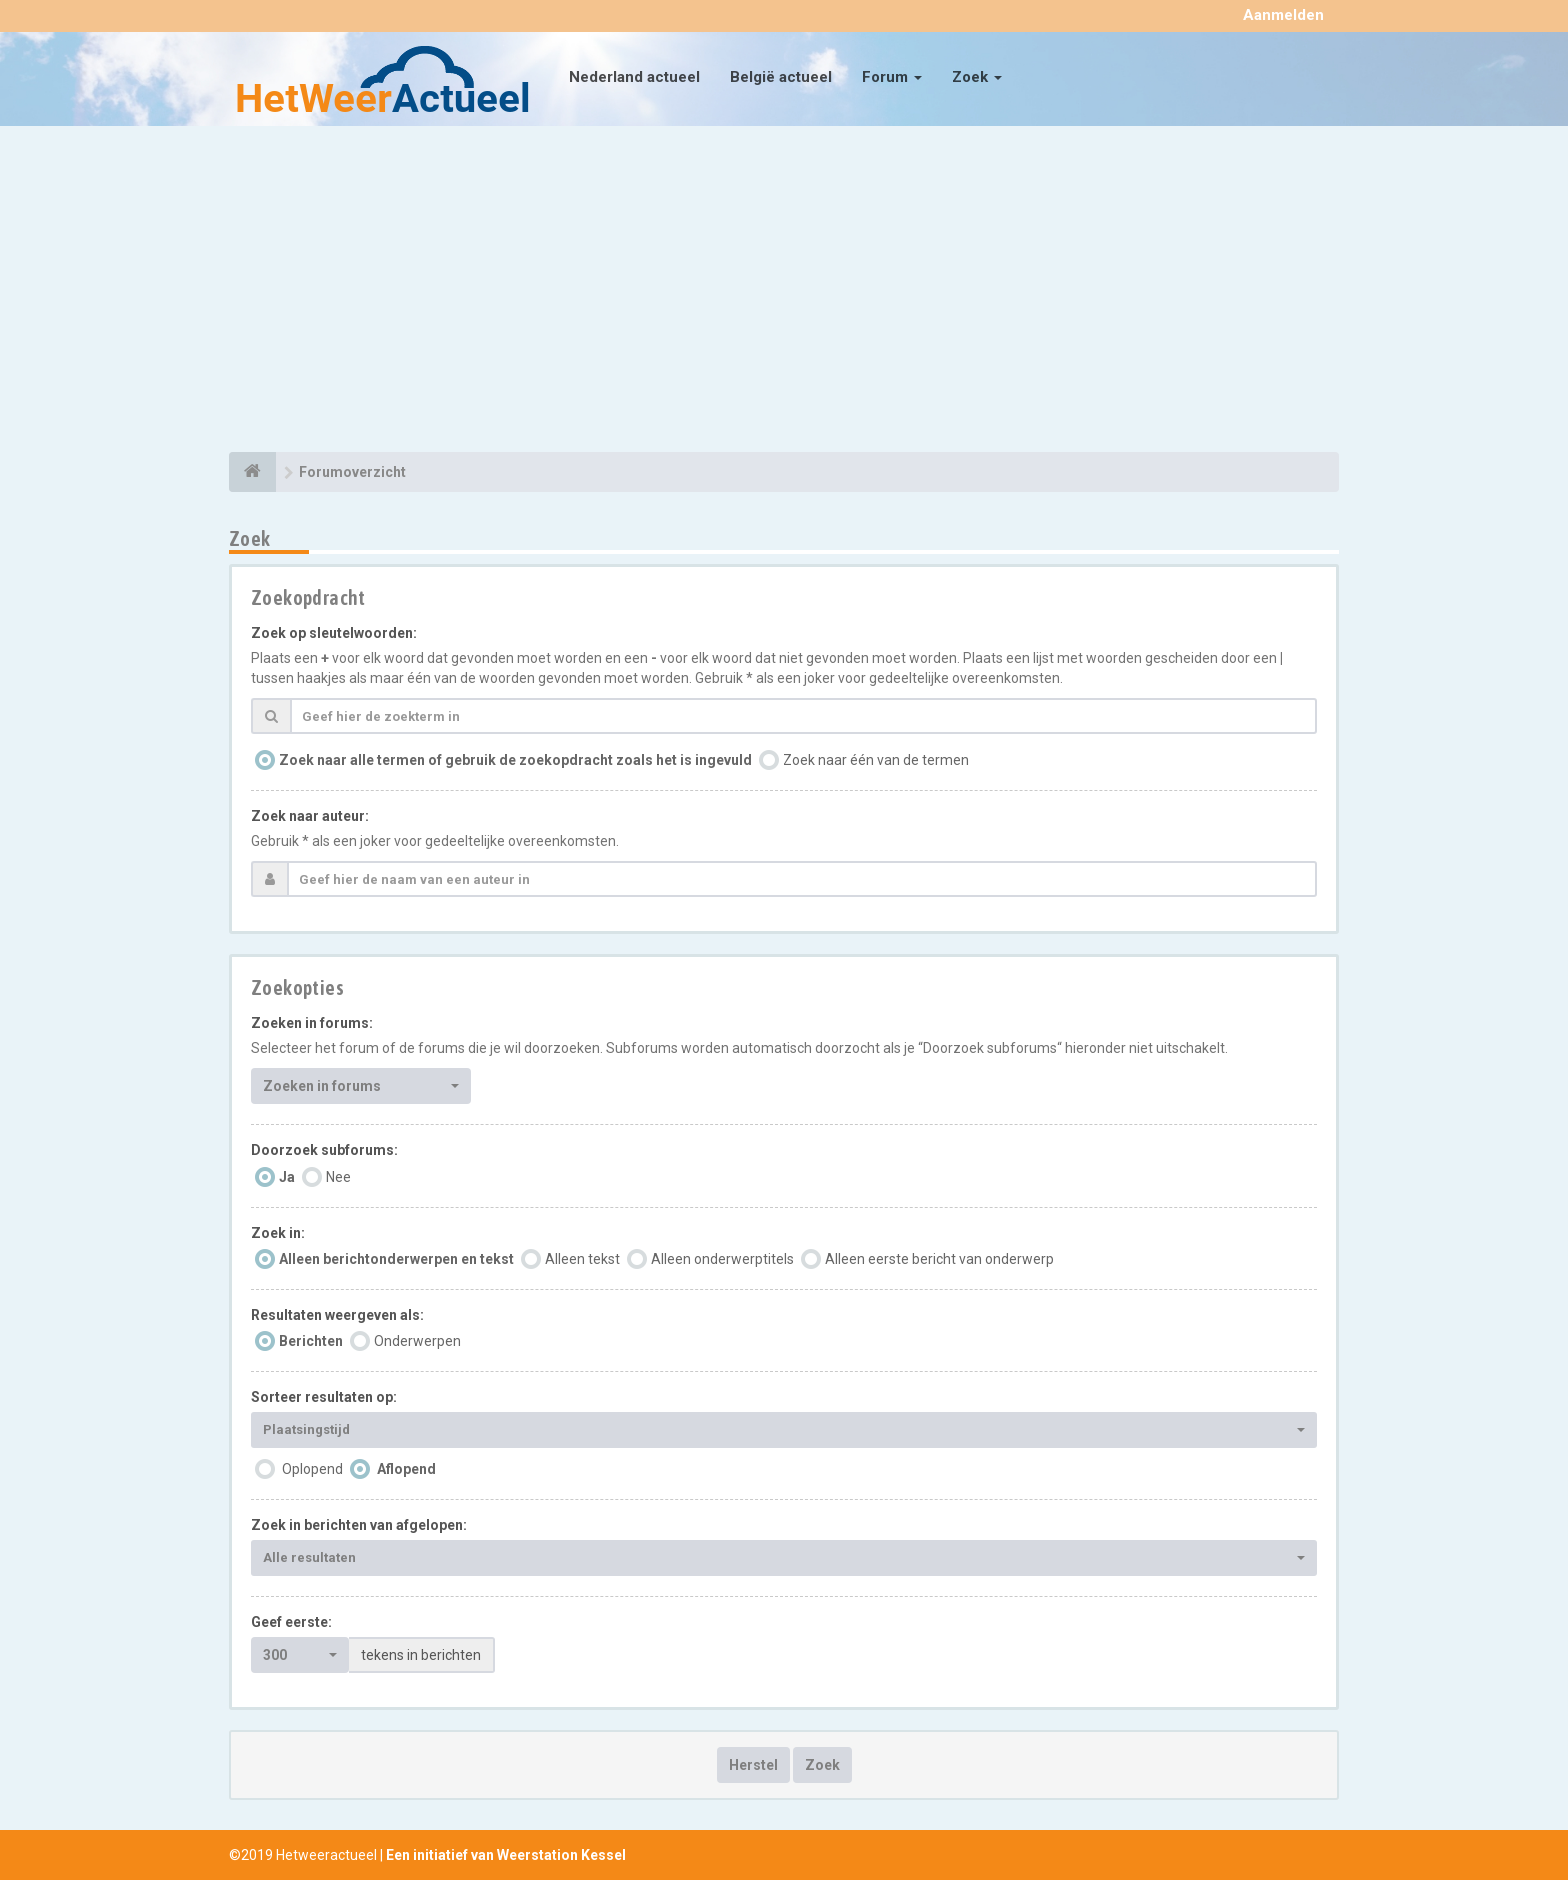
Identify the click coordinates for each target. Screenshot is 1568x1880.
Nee (338, 1177)
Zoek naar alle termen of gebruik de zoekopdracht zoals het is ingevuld (515, 760)
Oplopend (312, 1469)
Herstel (753, 1765)
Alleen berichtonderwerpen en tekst (396, 1259)
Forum (892, 77)
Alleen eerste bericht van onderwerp (939, 1259)
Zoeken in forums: (312, 1023)
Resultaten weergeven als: (337, 1315)
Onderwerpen (417, 1341)
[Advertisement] (784, 292)
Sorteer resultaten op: (324, 1397)
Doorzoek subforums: (324, 1150)
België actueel (781, 77)
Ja (287, 1177)
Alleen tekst (582, 1259)
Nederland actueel (634, 77)
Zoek (977, 77)
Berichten (311, 1341)
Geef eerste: (291, 1622)
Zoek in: (278, 1233)
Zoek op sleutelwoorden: (334, 633)
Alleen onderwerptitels (722, 1259)
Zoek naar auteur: (310, 816)
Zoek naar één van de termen (876, 760)
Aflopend (406, 1469)
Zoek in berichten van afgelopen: (359, 1525)
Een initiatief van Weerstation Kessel (506, 1855)
